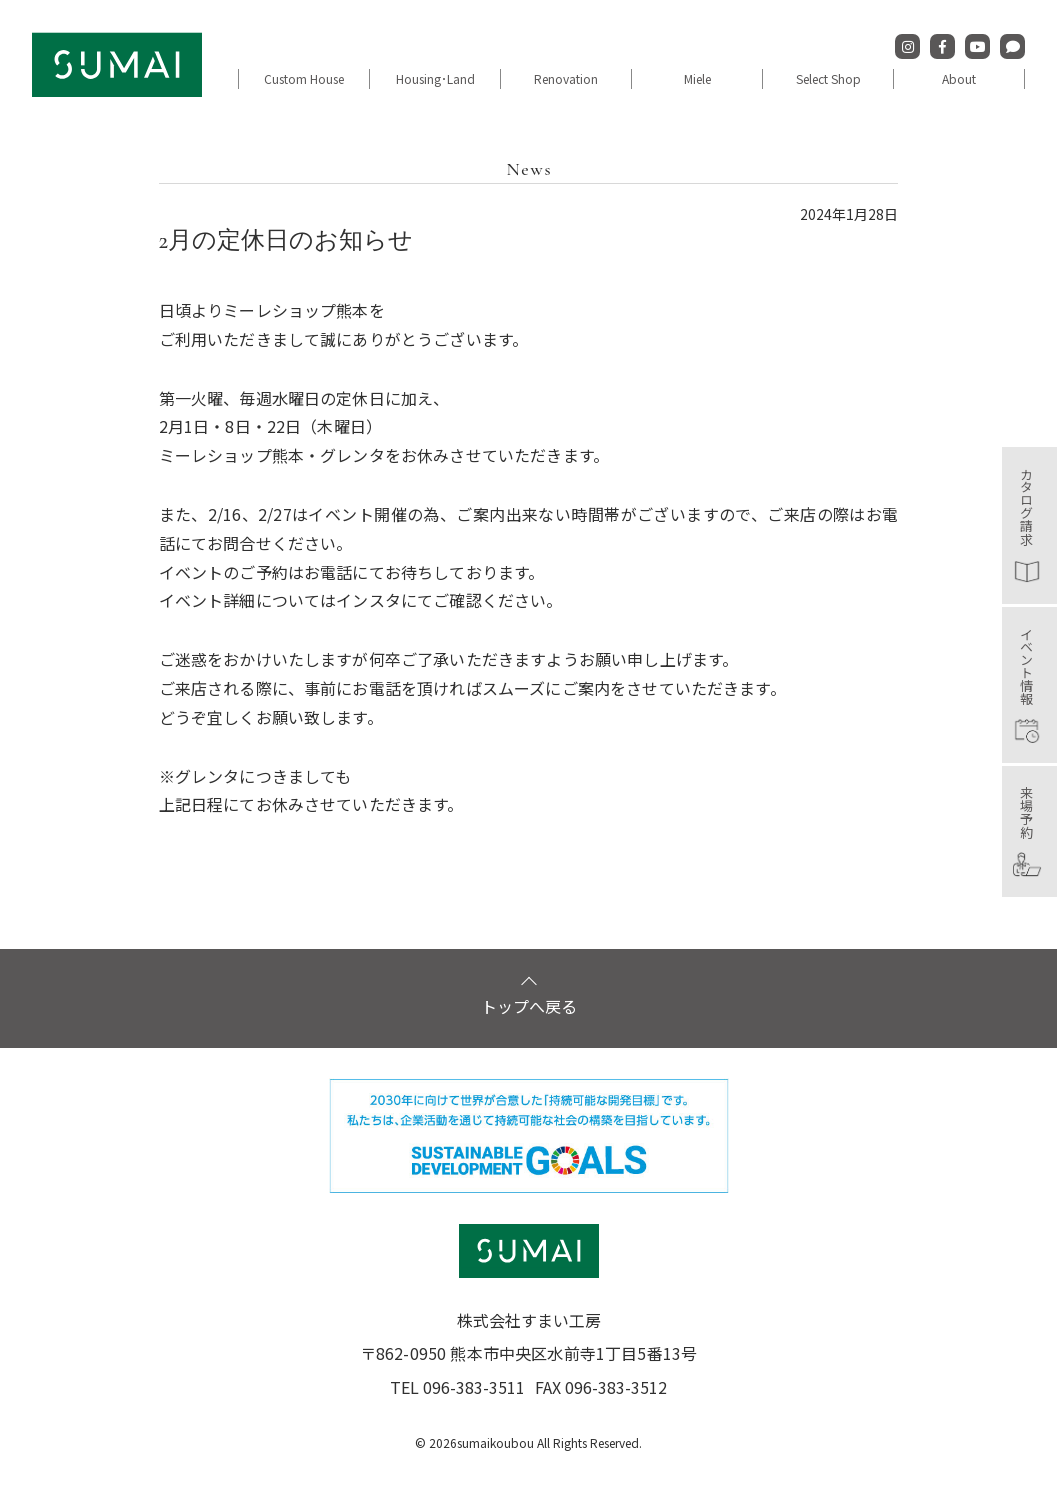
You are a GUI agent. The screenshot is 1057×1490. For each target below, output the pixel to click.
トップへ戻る (529, 1040)
